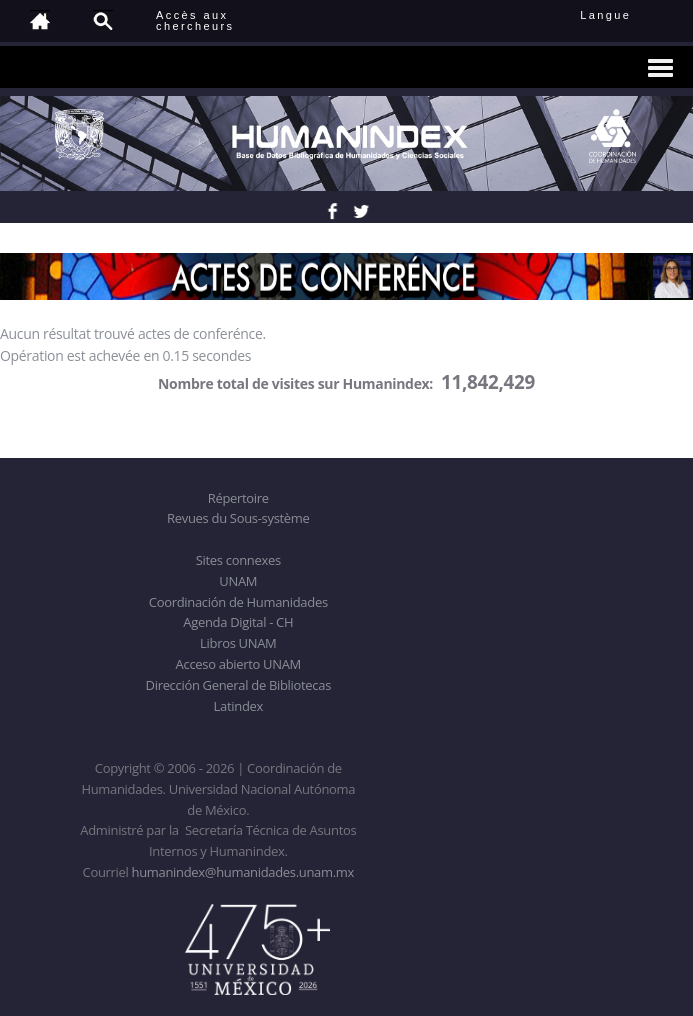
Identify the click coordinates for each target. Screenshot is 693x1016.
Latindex (238, 706)
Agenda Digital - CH (238, 622)
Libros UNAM (238, 643)
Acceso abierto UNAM (238, 664)
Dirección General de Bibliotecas (238, 685)
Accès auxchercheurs (195, 20)
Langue (627, 15)
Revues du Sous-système (238, 518)
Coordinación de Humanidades (238, 602)
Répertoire (238, 498)
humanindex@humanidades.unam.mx (243, 872)
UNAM (238, 581)
